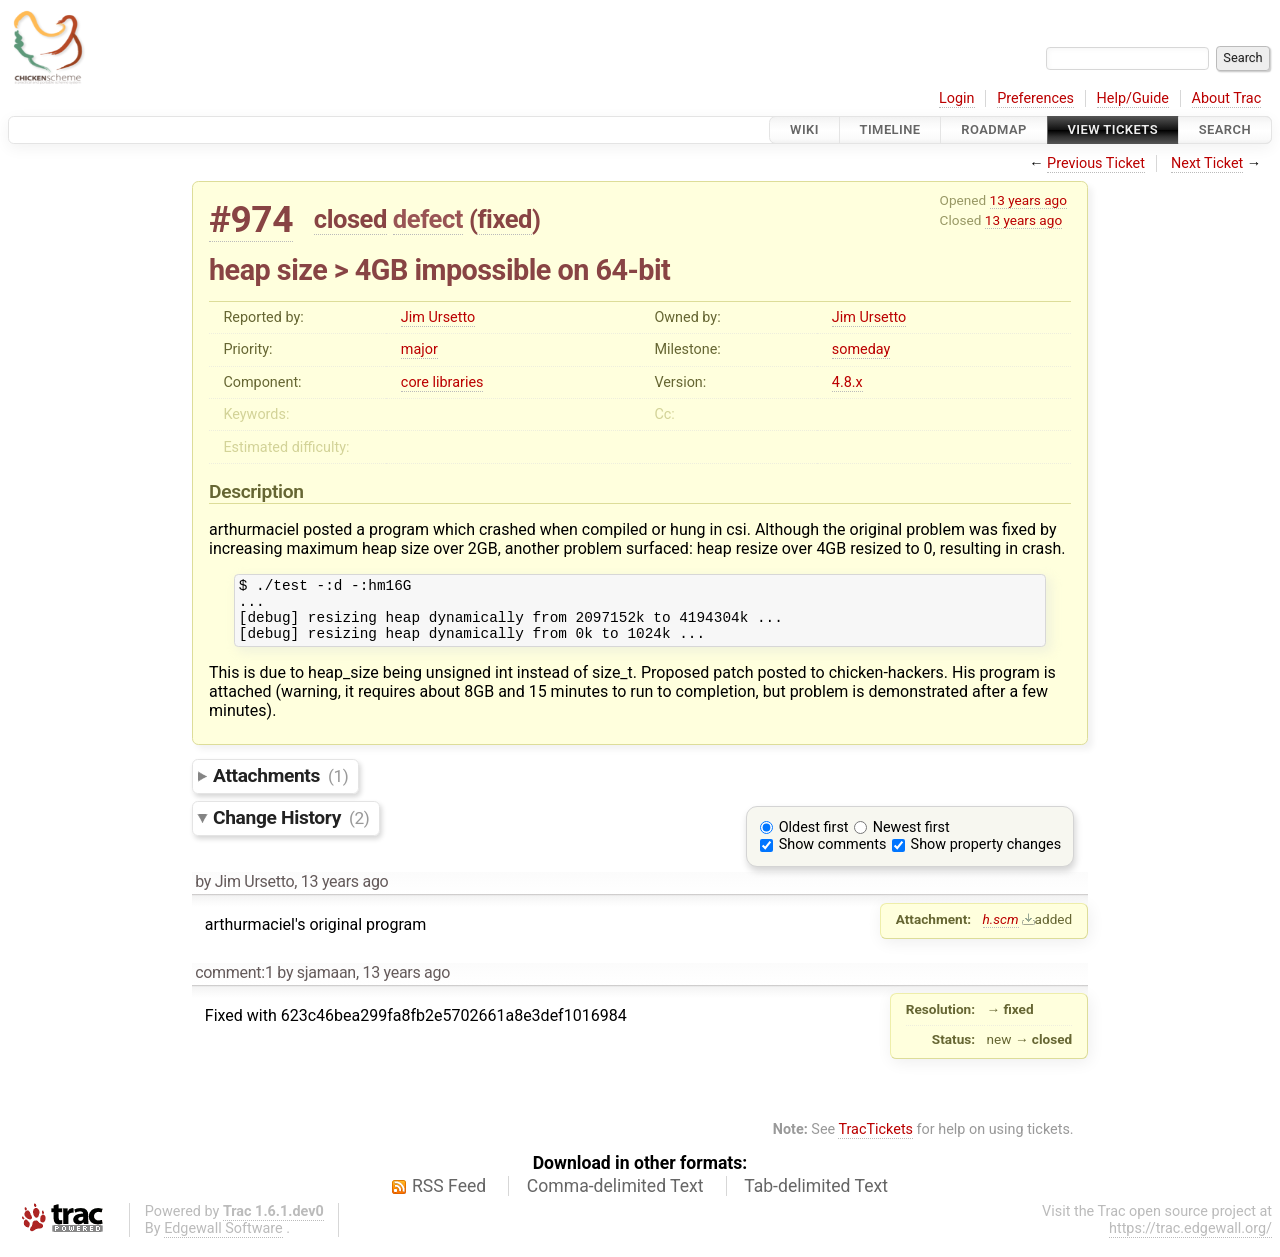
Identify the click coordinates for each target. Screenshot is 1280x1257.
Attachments (280, 787)
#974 (251, 219)
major (419, 349)
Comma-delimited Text (615, 1198)
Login (957, 98)
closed (350, 219)
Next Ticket (1207, 163)
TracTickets (875, 1141)
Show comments (833, 856)
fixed (504, 219)
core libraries (442, 382)
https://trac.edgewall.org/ (1190, 1240)
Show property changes (986, 856)
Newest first (911, 839)
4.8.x (847, 382)
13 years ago (1028, 200)
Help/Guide (1133, 98)
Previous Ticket (1096, 163)
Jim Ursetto (438, 317)
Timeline (890, 129)
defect (428, 219)
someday (861, 349)
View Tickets (1113, 129)
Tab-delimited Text (816, 1198)
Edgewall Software (223, 1240)
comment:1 (234, 984)
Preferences (1035, 98)
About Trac (1227, 98)
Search (1225, 129)
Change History (291, 829)
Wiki (804, 129)
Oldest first (814, 839)
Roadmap (994, 129)
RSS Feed (449, 1198)
